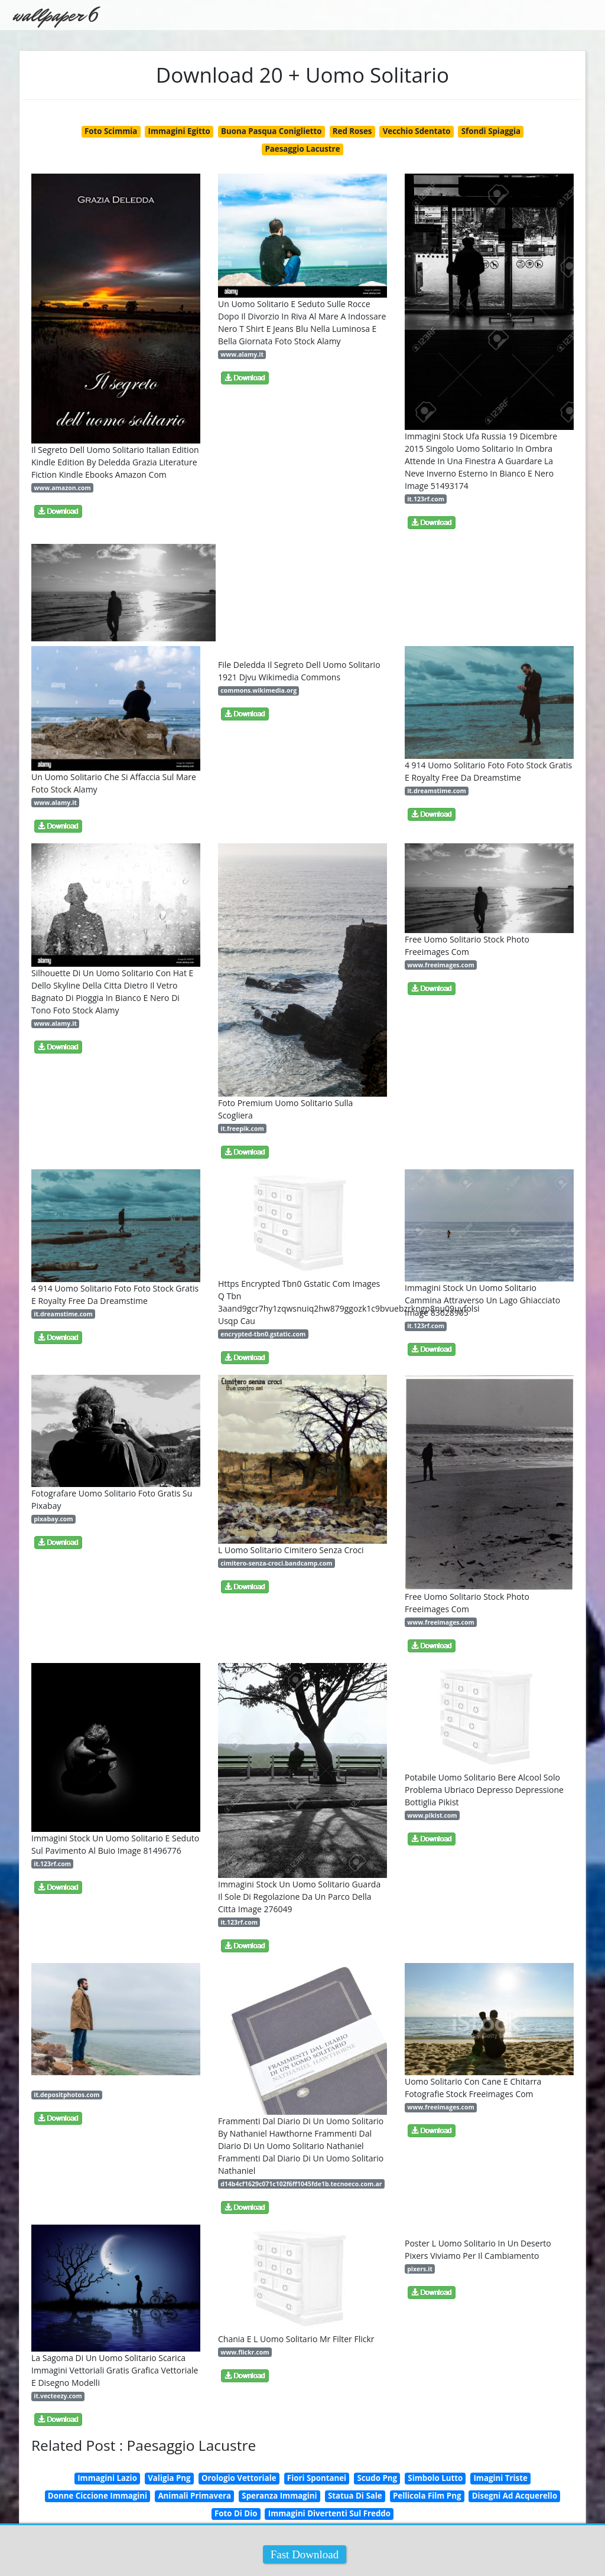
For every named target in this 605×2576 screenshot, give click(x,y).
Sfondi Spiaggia (491, 131)
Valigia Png (169, 2478)
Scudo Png (377, 2478)
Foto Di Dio (235, 2513)
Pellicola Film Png (427, 2495)
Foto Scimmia (110, 131)
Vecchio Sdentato (417, 131)
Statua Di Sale (355, 2495)
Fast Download (305, 2554)
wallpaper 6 (54, 15)
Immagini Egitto (179, 131)
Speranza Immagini (279, 2495)
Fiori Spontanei (316, 2478)
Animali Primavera (194, 2495)
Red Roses (352, 131)
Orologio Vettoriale (239, 2478)
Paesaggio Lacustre (302, 149)
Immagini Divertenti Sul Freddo (329, 2513)
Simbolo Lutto (435, 2478)
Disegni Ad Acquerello (514, 2495)
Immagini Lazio (107, 2478)
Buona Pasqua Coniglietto (271, 131)
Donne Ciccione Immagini (97, 2495)
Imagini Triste (500, 2478)
